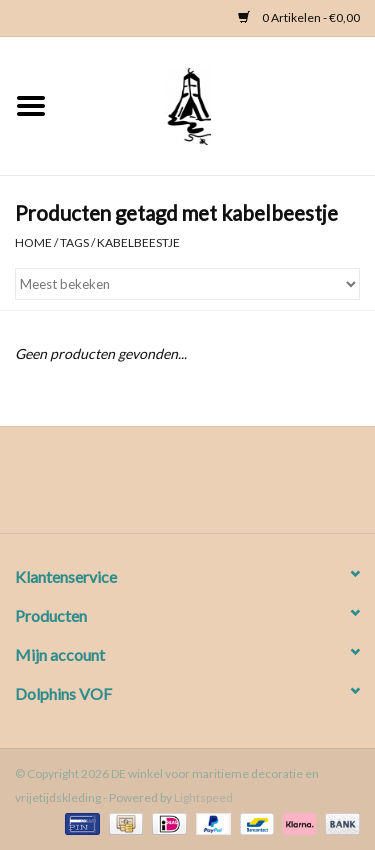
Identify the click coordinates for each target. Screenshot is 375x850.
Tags (74, 242)
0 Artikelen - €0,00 (299, 17)
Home (33, 242)
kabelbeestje (138, 242)
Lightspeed (203, 797)
